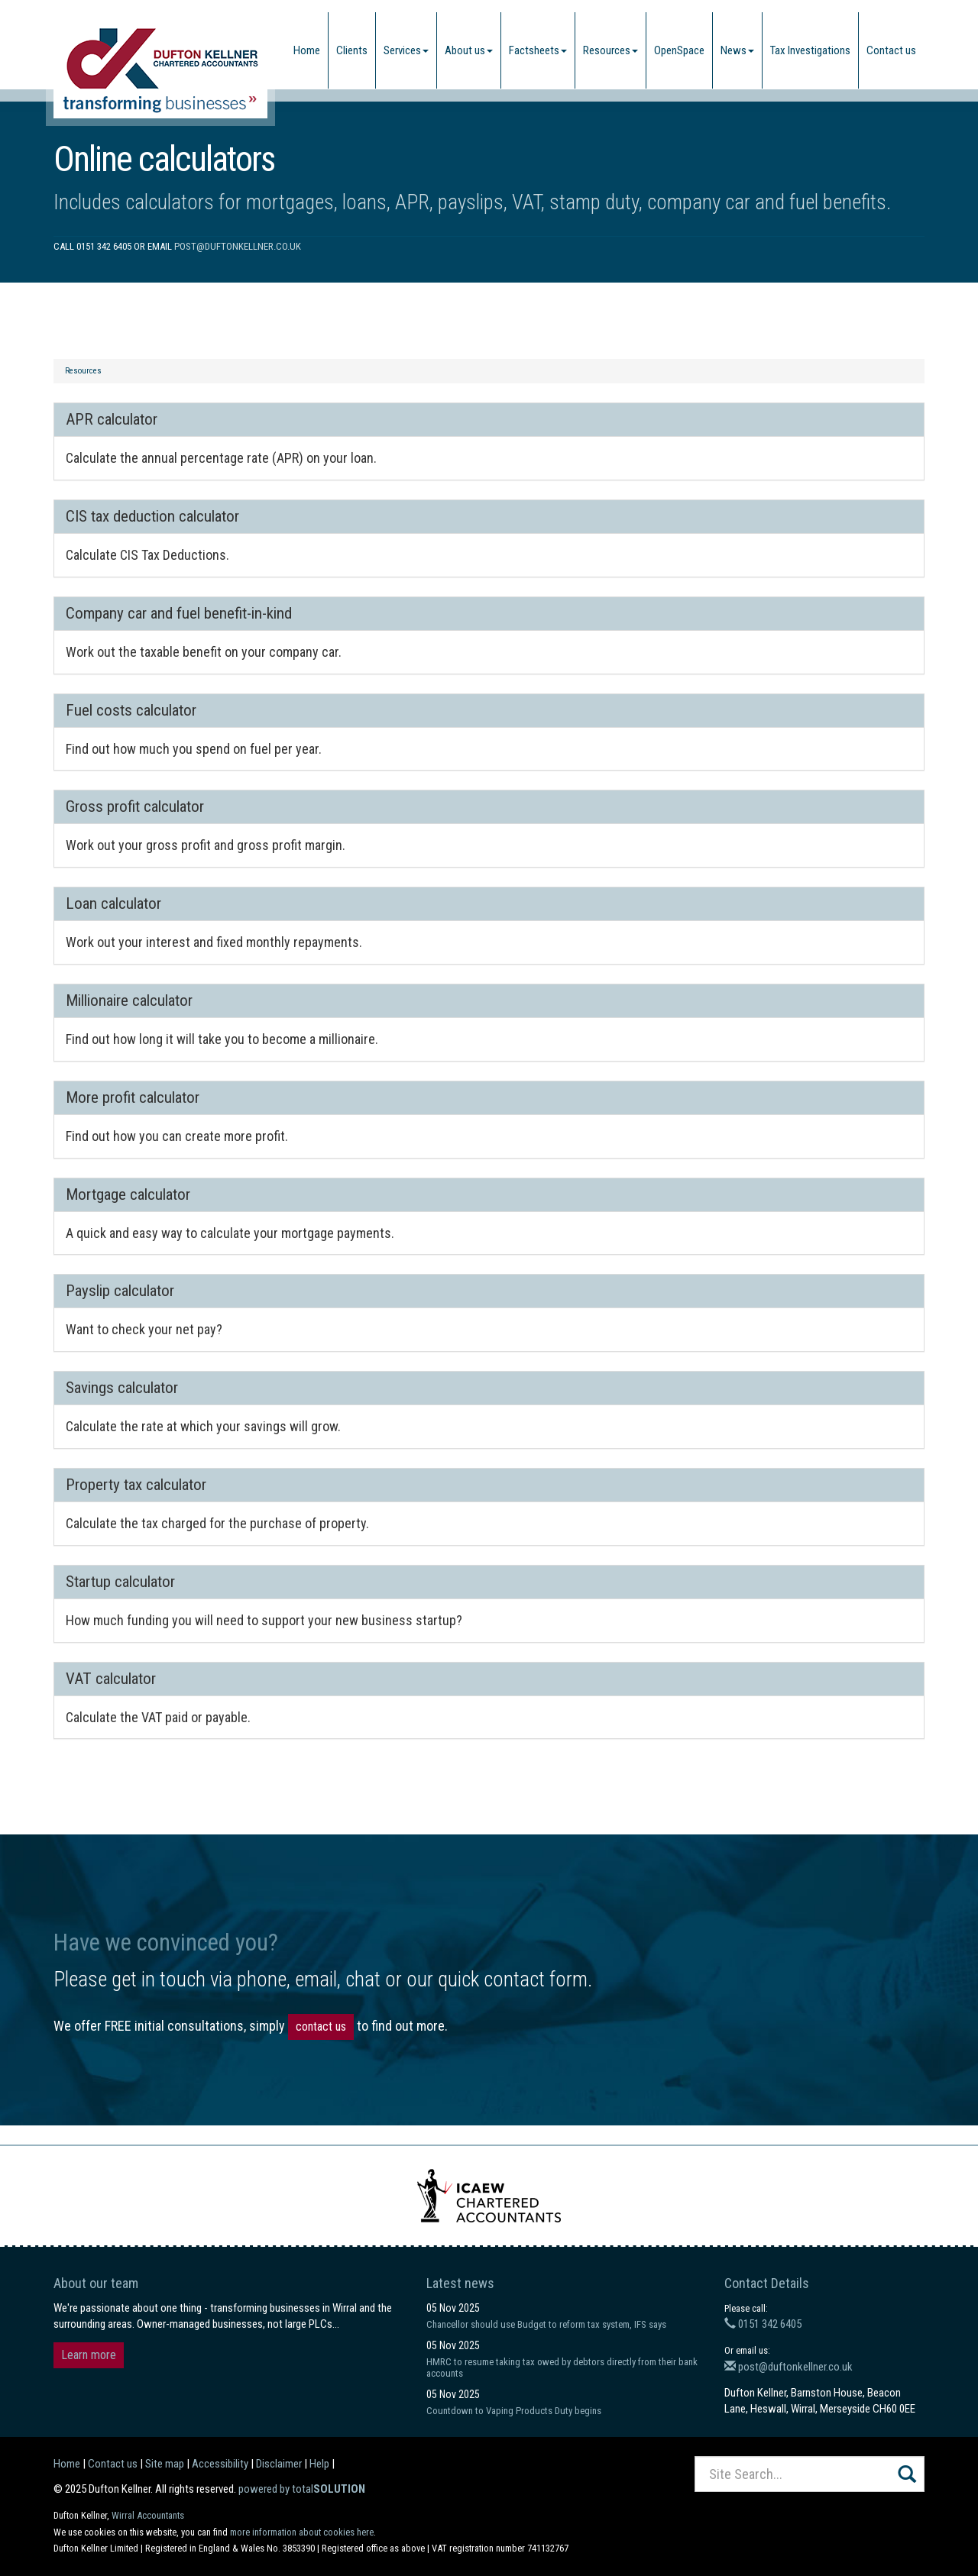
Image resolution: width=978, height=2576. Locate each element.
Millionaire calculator (129, 1000)
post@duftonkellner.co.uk (237, 246)
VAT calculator (111, 1678)
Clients (352, 50)
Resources (610, 50)
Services (406, 50)
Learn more (88, 2355)
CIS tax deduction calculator (152, 516)
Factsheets (538, 50)
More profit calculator (132, 1097)
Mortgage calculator (128, 1194)
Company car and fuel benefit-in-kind (179, 613)
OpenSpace (679, 50)
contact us (321, 2026)
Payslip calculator (120, 1291)
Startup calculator (120, 1581)
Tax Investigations (810, 50)
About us (469, 50)
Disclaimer (279, 2464)
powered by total (301, 2489)
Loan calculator (113, 903)
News (737, 50)
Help (319, 2464)
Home (306, 50)
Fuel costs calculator (131, 710)
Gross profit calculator (135, 806)
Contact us (891, 50)
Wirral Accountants (148, 2515)
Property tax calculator (136, 1484)
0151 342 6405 (763, 2324)
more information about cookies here (302, 2532)
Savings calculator (122, 1387)
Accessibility (220, 2464)
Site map (164, 2464)
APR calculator (111, 419)
